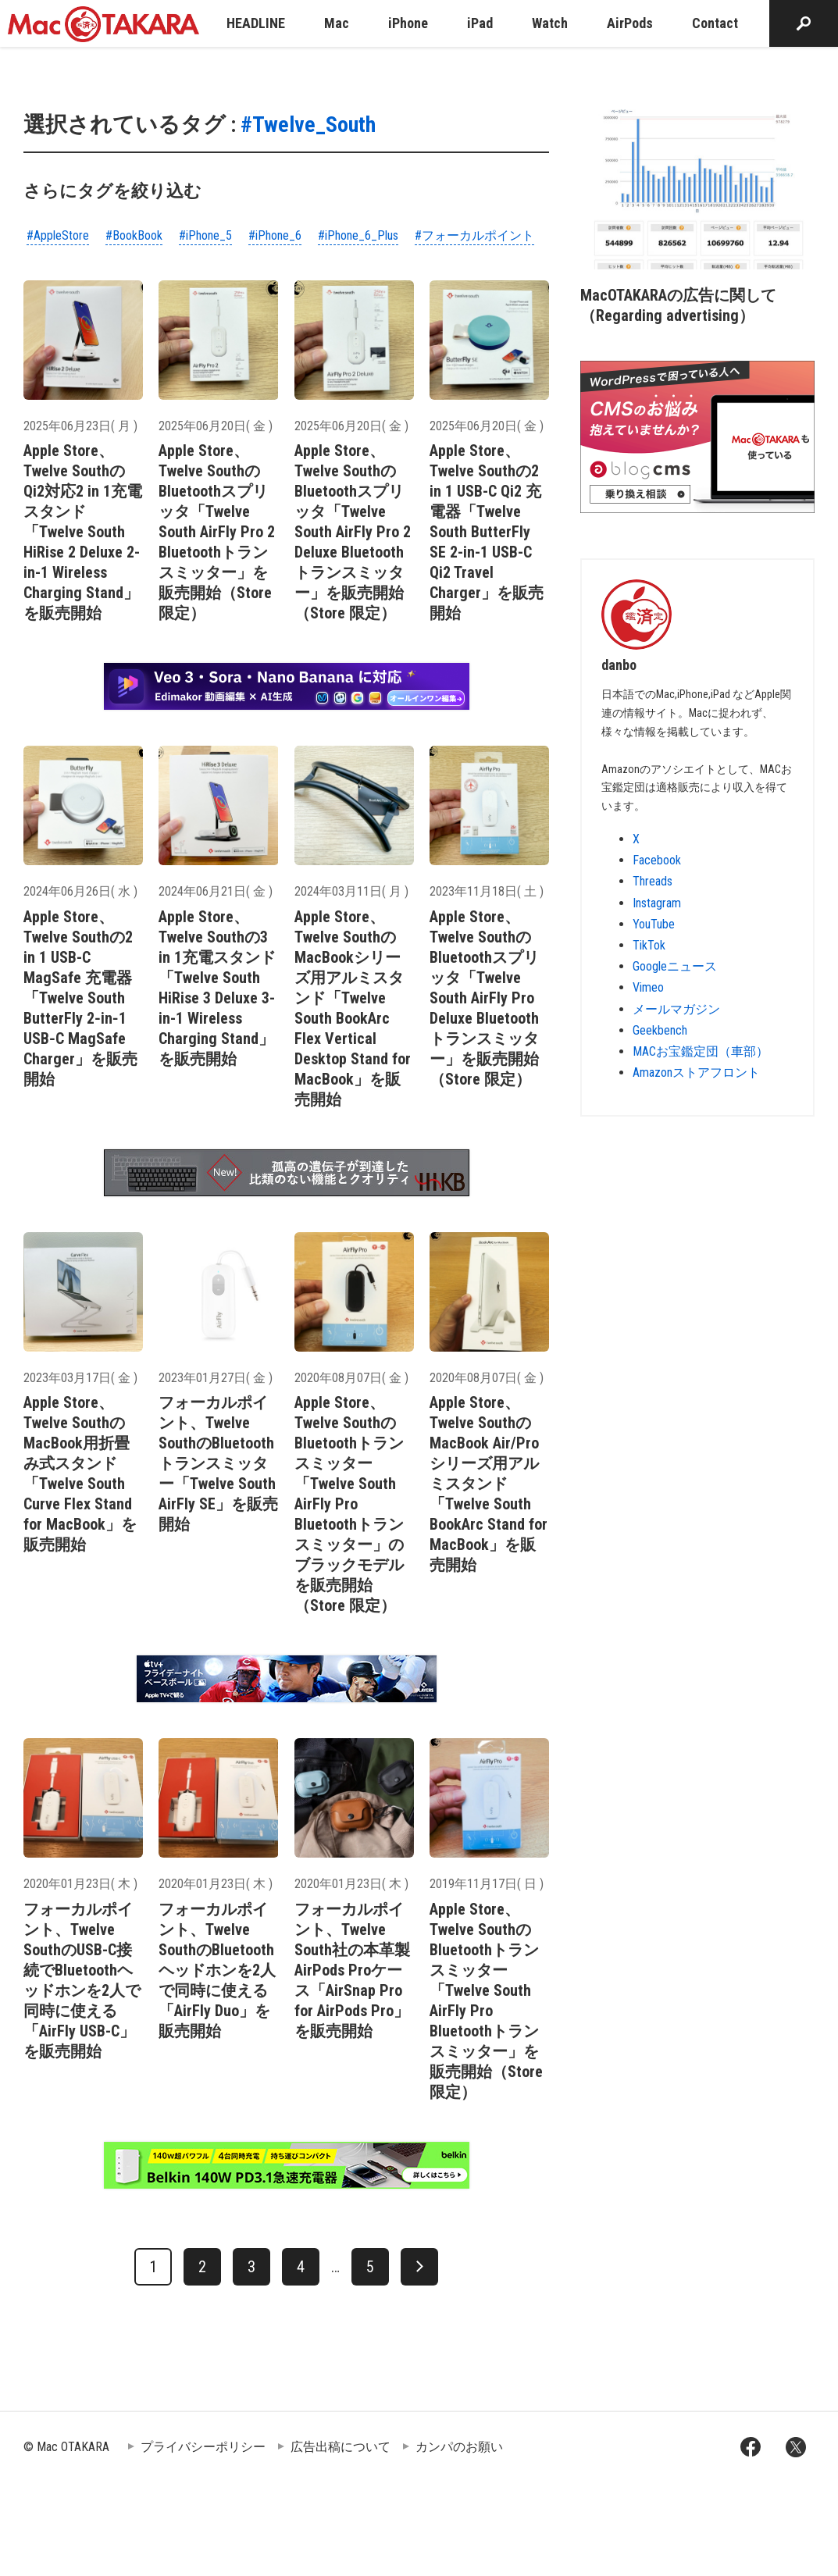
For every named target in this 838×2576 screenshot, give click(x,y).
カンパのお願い (459, 2446)
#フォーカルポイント (474, 235)
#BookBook (133, 235)
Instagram (657, 903)
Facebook (657, 860)
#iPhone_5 (205, 235)
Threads (652, 881)
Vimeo (648, 987)
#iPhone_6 (274, 235)
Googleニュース (675, 966)
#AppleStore (58, 235)
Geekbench (660, 1030)
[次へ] (419, 2267)
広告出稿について (340, 2446)
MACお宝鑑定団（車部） (700, 1051)
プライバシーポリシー (203, 2446)
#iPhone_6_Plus (358, 235)
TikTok (649, 945)
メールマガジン (676, 1009)
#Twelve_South (308, 124)
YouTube (654, 924)
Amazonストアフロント (696, 1072)
